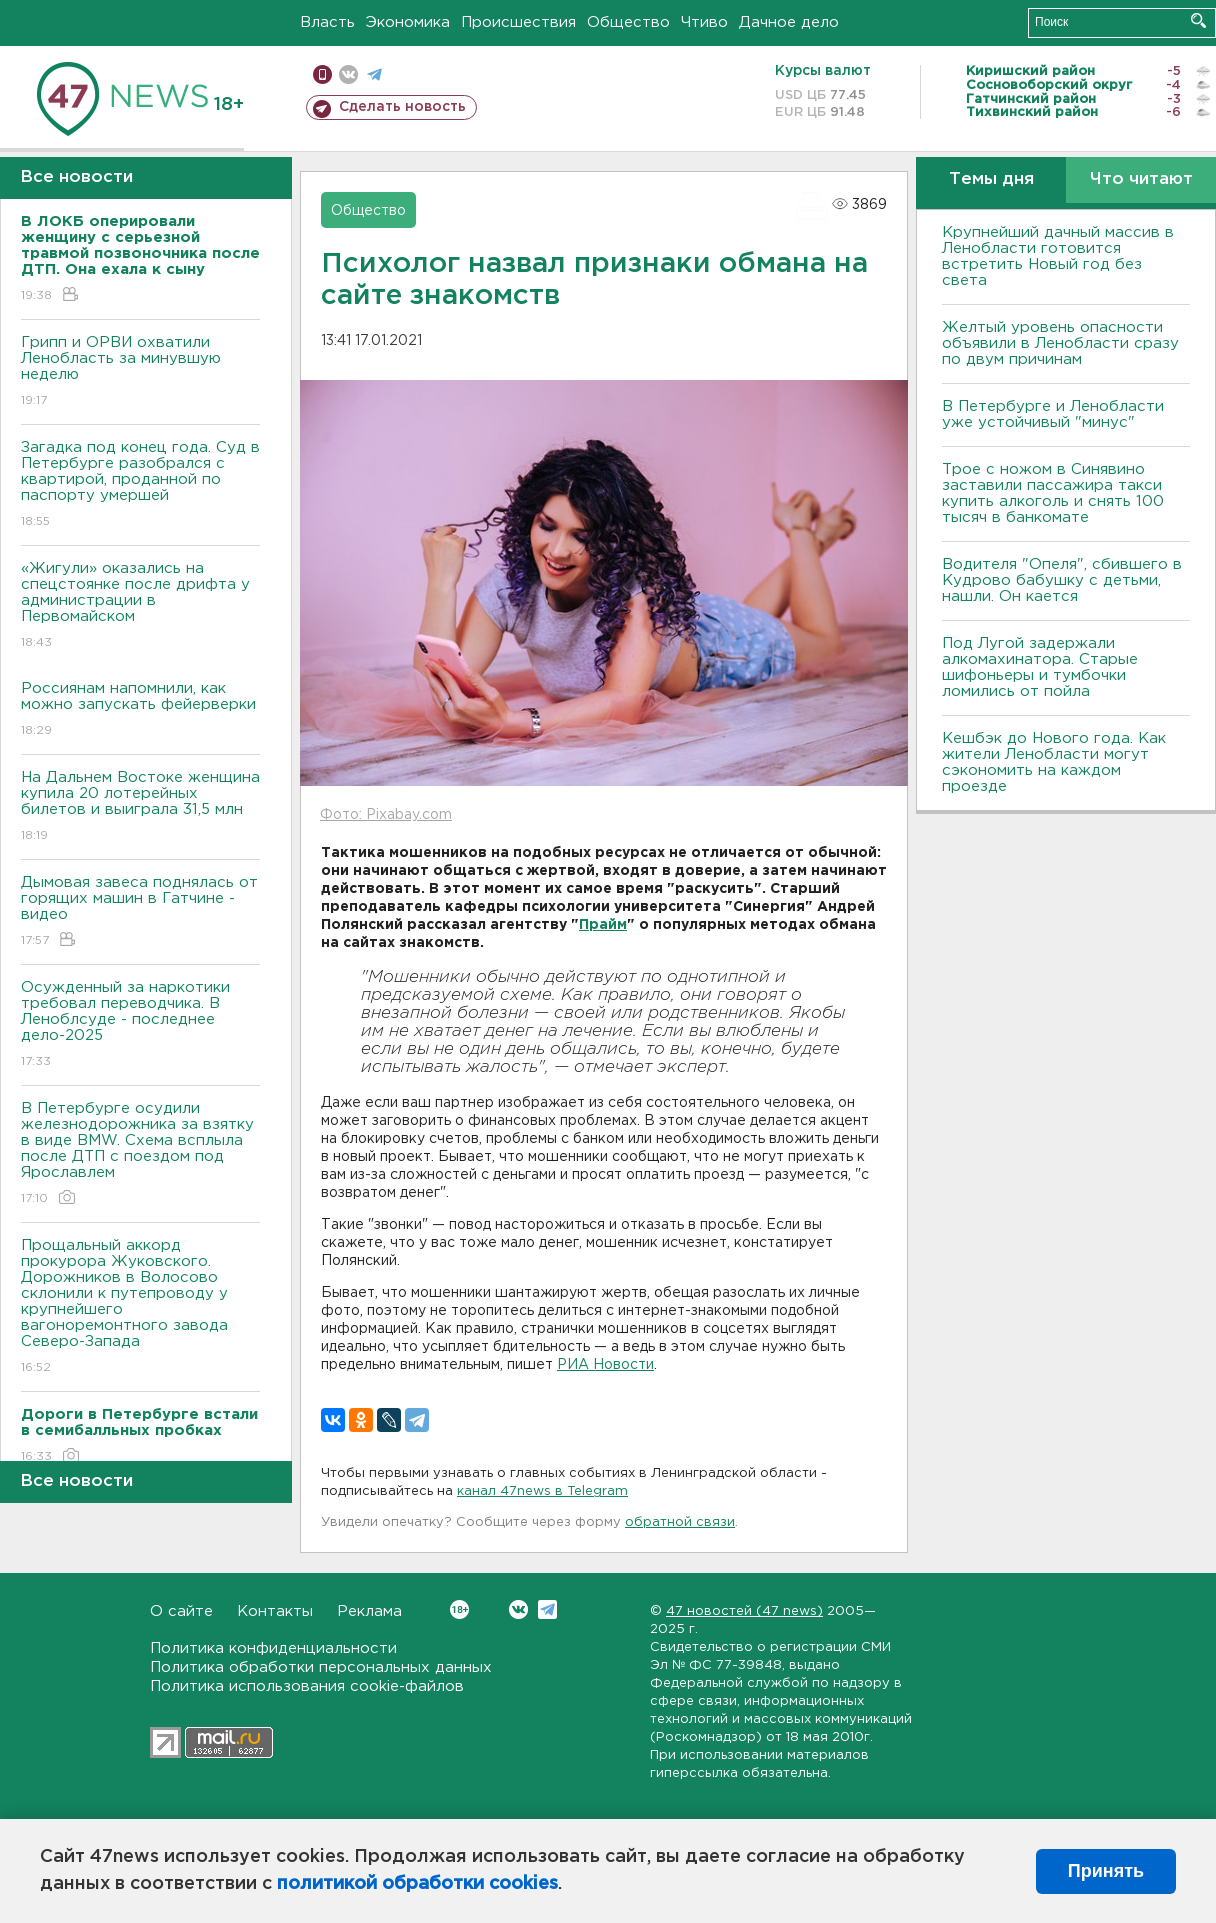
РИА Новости (605, 1365)
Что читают (1141, 179)
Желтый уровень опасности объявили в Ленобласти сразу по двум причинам (1060, 343)
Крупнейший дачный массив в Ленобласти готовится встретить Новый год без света (1058, 256)
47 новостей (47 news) (744, 1611)
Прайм (603, 925)
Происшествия (518, 22)
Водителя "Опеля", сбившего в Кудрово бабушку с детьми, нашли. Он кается (1062, 580)
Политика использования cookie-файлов (307, 1686)
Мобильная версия (322, 74)
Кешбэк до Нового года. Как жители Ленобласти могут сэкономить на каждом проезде (1054, 762)
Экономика (408, 22)
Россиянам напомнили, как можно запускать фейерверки (140, 710)
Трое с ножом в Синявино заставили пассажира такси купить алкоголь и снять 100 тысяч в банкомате (1053, 493)
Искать (1198, 20)
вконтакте (348, 74)
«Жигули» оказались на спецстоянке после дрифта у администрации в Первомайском (140, 606)
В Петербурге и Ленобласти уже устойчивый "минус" (1053, 414)
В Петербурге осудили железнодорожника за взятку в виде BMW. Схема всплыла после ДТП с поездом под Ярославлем (140, 1154)
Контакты (275, 1611)
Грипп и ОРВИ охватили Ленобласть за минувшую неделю (140, 372)
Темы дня (991, 179)
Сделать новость (402, 107)
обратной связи (680, 1522)
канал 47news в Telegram (542, 1491)
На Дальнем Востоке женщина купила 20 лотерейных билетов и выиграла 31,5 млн (140, 807)
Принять (1106, 1871)
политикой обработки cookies (417, 1884)
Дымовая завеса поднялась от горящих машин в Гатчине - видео (140, 912)
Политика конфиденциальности (273, 1648)
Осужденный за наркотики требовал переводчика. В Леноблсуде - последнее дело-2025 (140, 1025)
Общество (628, 22)
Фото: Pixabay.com (386, 815)
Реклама (369, 1611)
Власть (327, 22)
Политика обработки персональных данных (321, 1667)
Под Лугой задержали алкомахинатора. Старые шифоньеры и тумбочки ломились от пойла (1040, 667)
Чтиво (704, 22)
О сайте (181, 1611)
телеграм (374, 74)
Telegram (547, 1609)
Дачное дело (789, 22)
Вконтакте (459, 1609)
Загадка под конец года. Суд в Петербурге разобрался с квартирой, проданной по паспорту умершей (140, 485)
